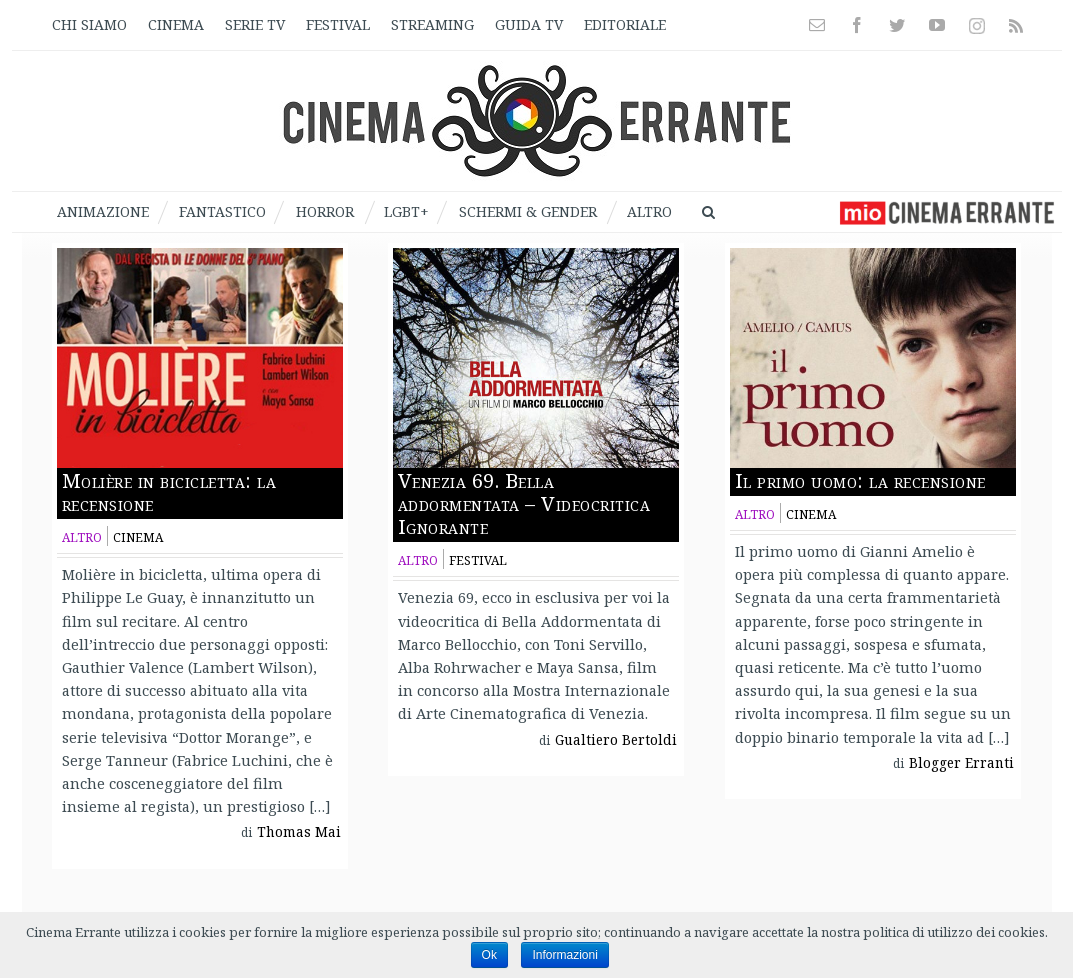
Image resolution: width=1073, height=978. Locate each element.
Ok (489, 955)
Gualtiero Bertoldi (616, 740)
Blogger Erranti (961, 763)
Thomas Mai (299, 832)
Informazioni (564, 955)
